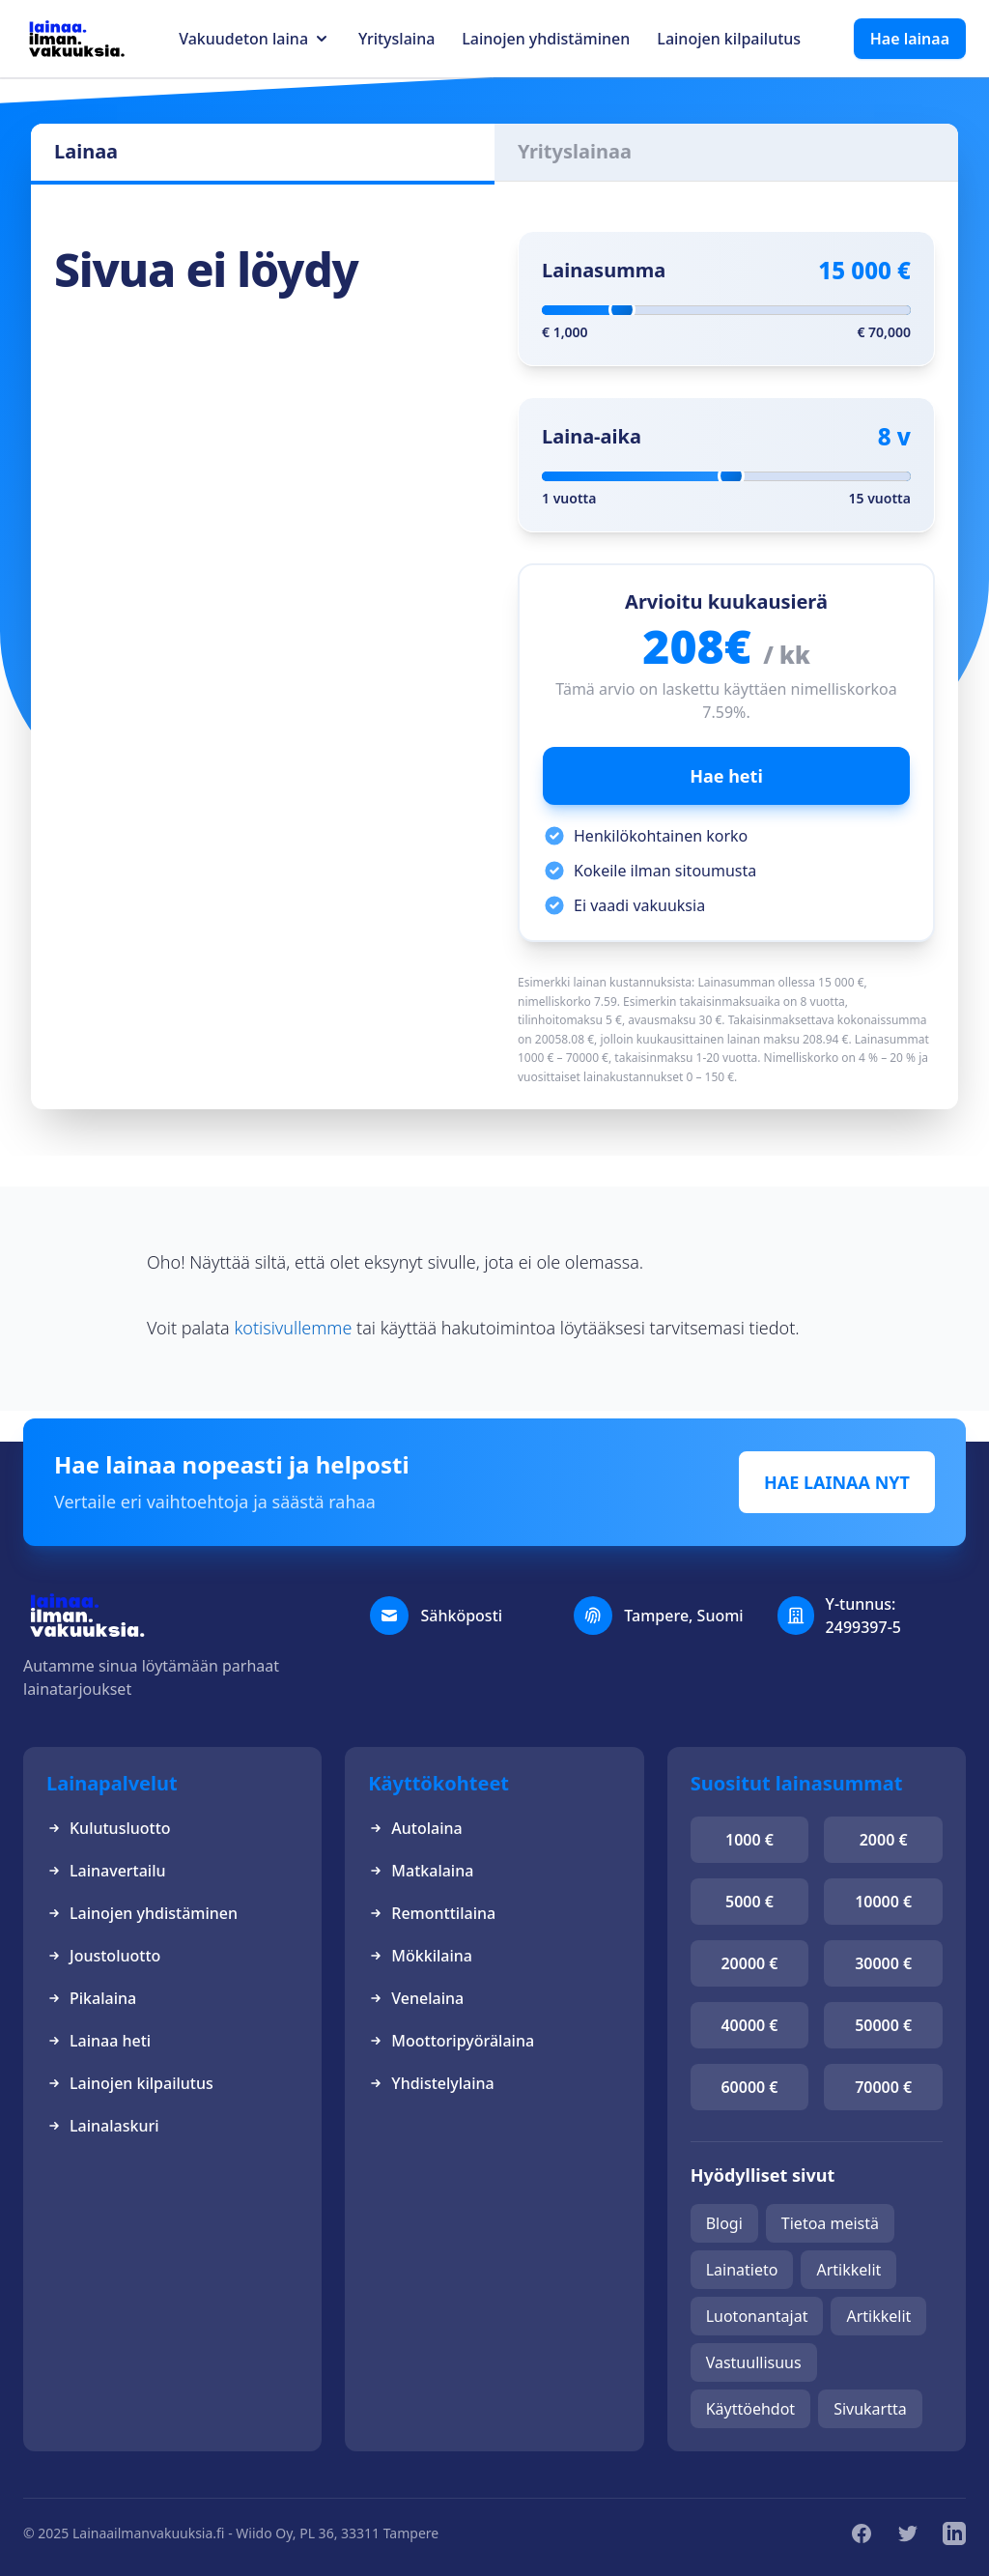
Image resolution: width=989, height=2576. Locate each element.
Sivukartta (870, 2408)
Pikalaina (91, 1998)
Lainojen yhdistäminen (546, 38)
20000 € (749, 1963)
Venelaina (416, 1998)
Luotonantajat (757, 2316)
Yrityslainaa (575, 151)
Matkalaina (420, 1870)
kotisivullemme (293, 1327)
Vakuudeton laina (243, 38)
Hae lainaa (909, 38)
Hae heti (726, 775)
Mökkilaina (420, 1955)
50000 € (883, 2025)
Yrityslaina (396, 38)
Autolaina (415, 1828)
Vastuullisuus (754, 2362)
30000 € (883, 1963)
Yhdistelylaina (431, 2083)
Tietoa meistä (830, 2223)
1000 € (749, 1839)
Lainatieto (742, 2269)
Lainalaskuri (102, 2125)
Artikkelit (848, 2269)
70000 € (883, 2087)
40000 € (749, 2025)
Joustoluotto (103, 1955)
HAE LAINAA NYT (837, 1482)
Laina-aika (591, 436)
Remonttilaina (431, 1913)
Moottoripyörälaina (451, 2040)
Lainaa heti (98, 2040)
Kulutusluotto (108, 1828)
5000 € (749, 1901)
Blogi (724, 2223)
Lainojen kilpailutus (729, 38)
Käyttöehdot (750, 2408)
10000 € (883, 1901)
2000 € (884, 1839)
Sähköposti (461, 1615)
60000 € (749, 2087)
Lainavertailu (106, 1870)
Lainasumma (603, 270)
